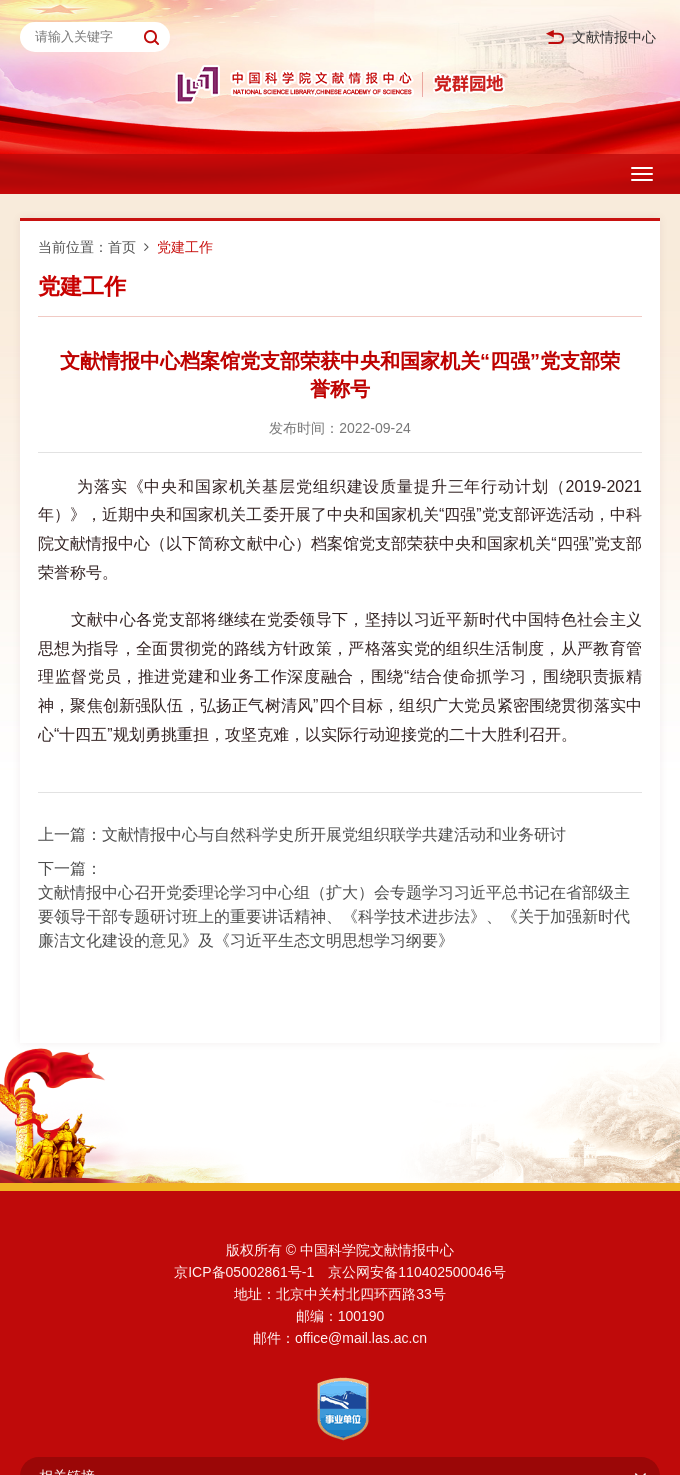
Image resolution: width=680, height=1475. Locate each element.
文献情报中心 (601, 37)
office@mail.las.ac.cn (361, 1338)
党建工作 (185, 247)
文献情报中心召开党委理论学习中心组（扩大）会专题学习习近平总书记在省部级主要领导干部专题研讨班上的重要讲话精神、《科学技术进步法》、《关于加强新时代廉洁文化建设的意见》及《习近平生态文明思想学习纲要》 (334, 916)
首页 (122, 247)
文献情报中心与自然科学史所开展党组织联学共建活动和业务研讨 (334, 834)
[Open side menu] (642, 174)
